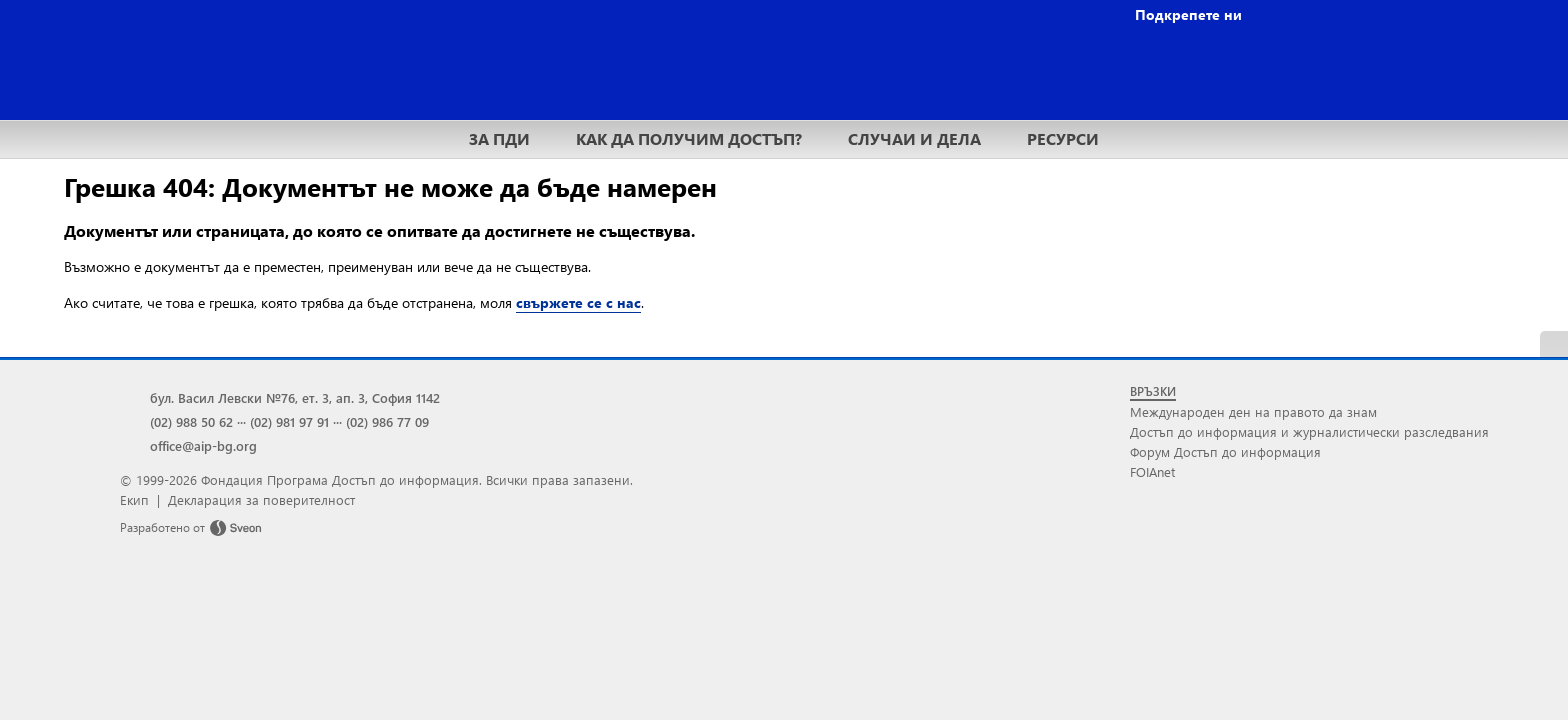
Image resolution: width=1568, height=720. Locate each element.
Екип (134, 499)
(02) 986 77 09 (387, 421)
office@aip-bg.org (203, 445)
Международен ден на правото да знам (1253, 411)
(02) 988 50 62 (191, 421)
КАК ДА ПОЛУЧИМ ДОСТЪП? (689, 138)
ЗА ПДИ (499, 138)
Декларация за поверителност (261, 499)
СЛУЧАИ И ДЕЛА (914, 138)
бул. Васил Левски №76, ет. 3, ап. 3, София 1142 (295, 397)
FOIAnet (1152, 471)
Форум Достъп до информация (1225, 451)
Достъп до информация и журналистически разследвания (1309, 431)
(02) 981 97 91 (289, 421)
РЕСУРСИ (1063, 138)
